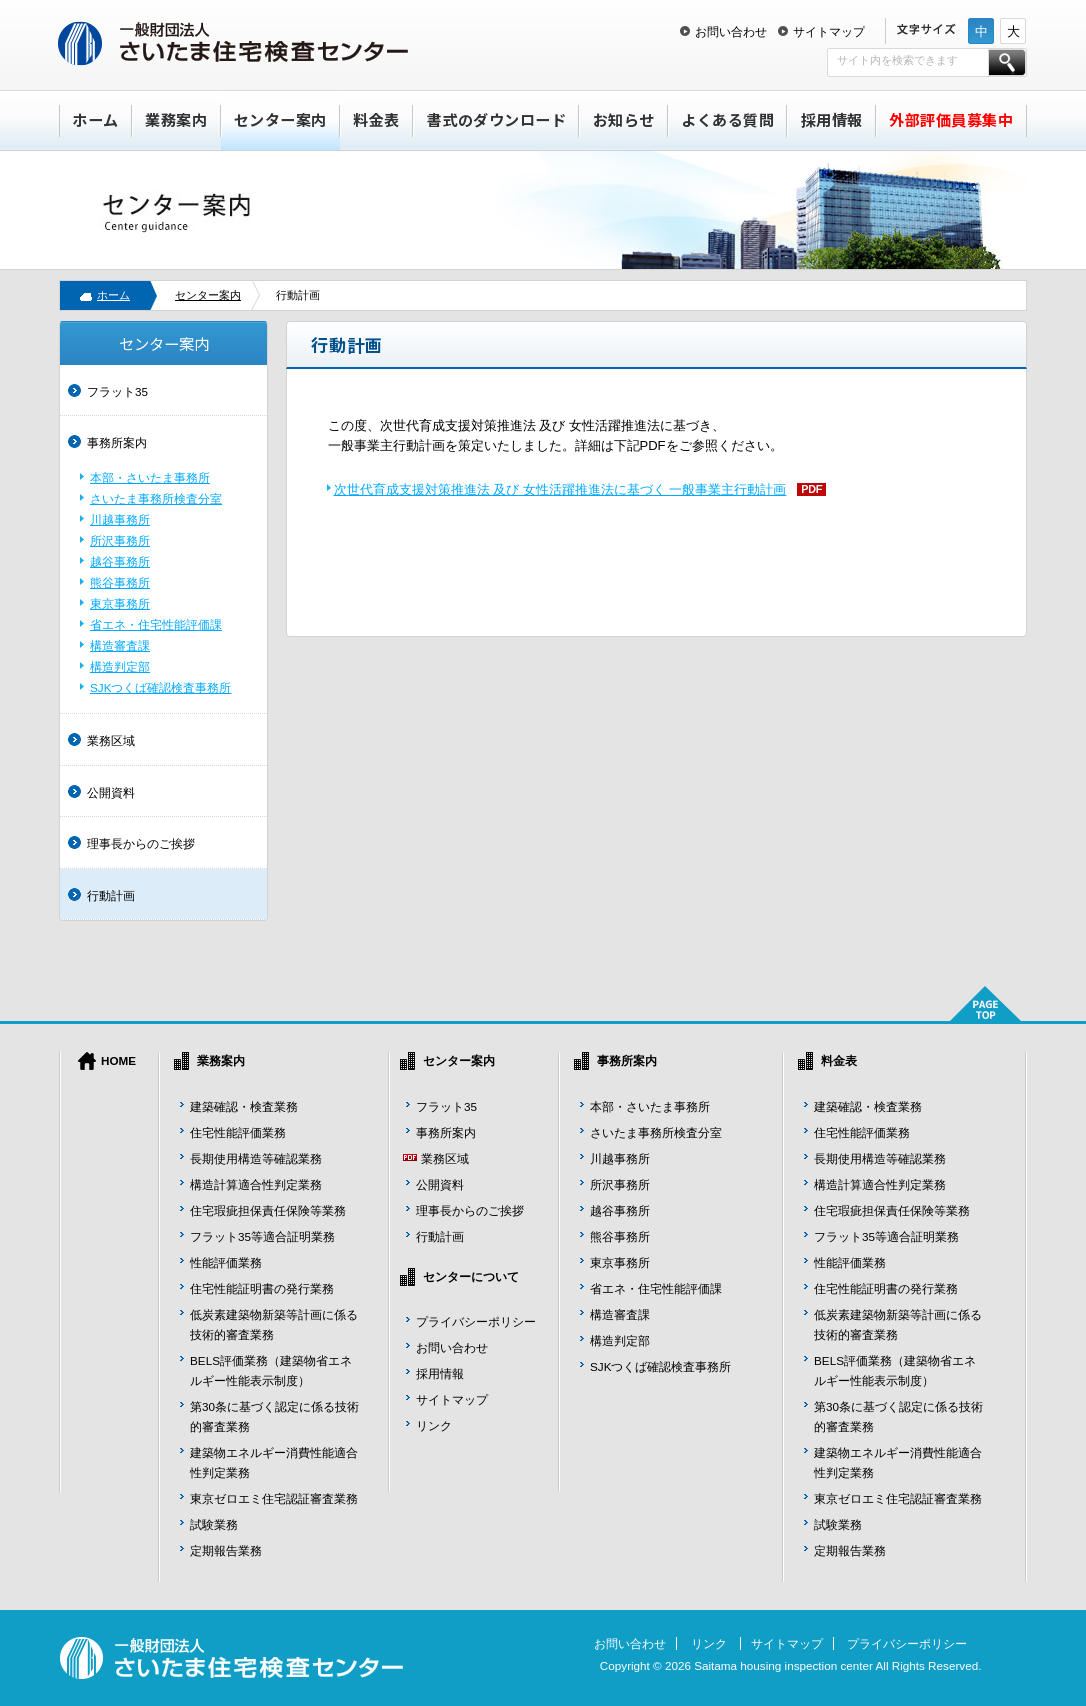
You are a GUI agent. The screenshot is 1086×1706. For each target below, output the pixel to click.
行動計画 (111, 895)
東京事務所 (120, 603)
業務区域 (111, 740)
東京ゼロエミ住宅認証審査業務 (274, 1498)
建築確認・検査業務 (244, 1106)
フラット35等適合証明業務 (262, 1236)
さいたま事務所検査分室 (156, 498)
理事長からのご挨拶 (141, 843)
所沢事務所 (120, 540)
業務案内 (176, 119)
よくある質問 (727, 119)
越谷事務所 (120, 561)
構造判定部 (120, 666)
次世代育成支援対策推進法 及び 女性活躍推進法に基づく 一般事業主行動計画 (560, 489)
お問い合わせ (731, 31)
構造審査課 (120, 645)
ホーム (95, 119)
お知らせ (624, 119)
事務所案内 (117, 442)
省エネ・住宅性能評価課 (156, 624)
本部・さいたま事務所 (150, 477)
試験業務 (214, 1524)
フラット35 (117, 391)
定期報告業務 (226, 1550)
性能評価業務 (226, 1262)
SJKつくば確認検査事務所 (160, 687)
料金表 (376, 119)
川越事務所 (120, 519)
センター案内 (280, 119)
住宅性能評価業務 (238, 1132)
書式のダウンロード (497, 119)
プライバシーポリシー (476, 1321)
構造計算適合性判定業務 (256, 1184)
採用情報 (832, 119)
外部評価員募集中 (951, 119)
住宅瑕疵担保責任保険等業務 (268, 1210)
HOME (118, 1060)
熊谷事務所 (120, 582)
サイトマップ (829, 31)
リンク (434, 1425)
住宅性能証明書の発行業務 (262, 1288)
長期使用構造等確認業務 (256, 1158)
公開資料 (111, 792)
